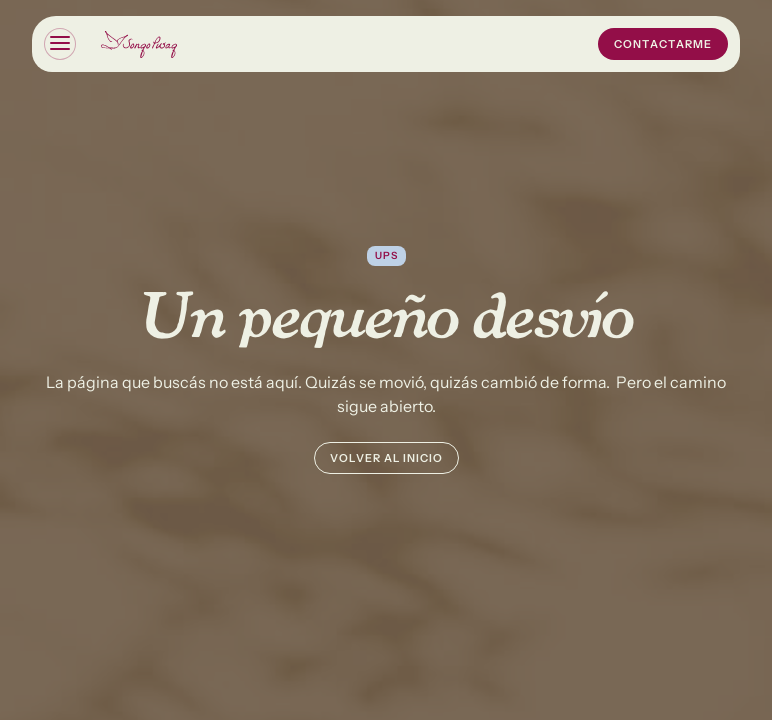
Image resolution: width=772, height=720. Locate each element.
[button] (60, 44)
